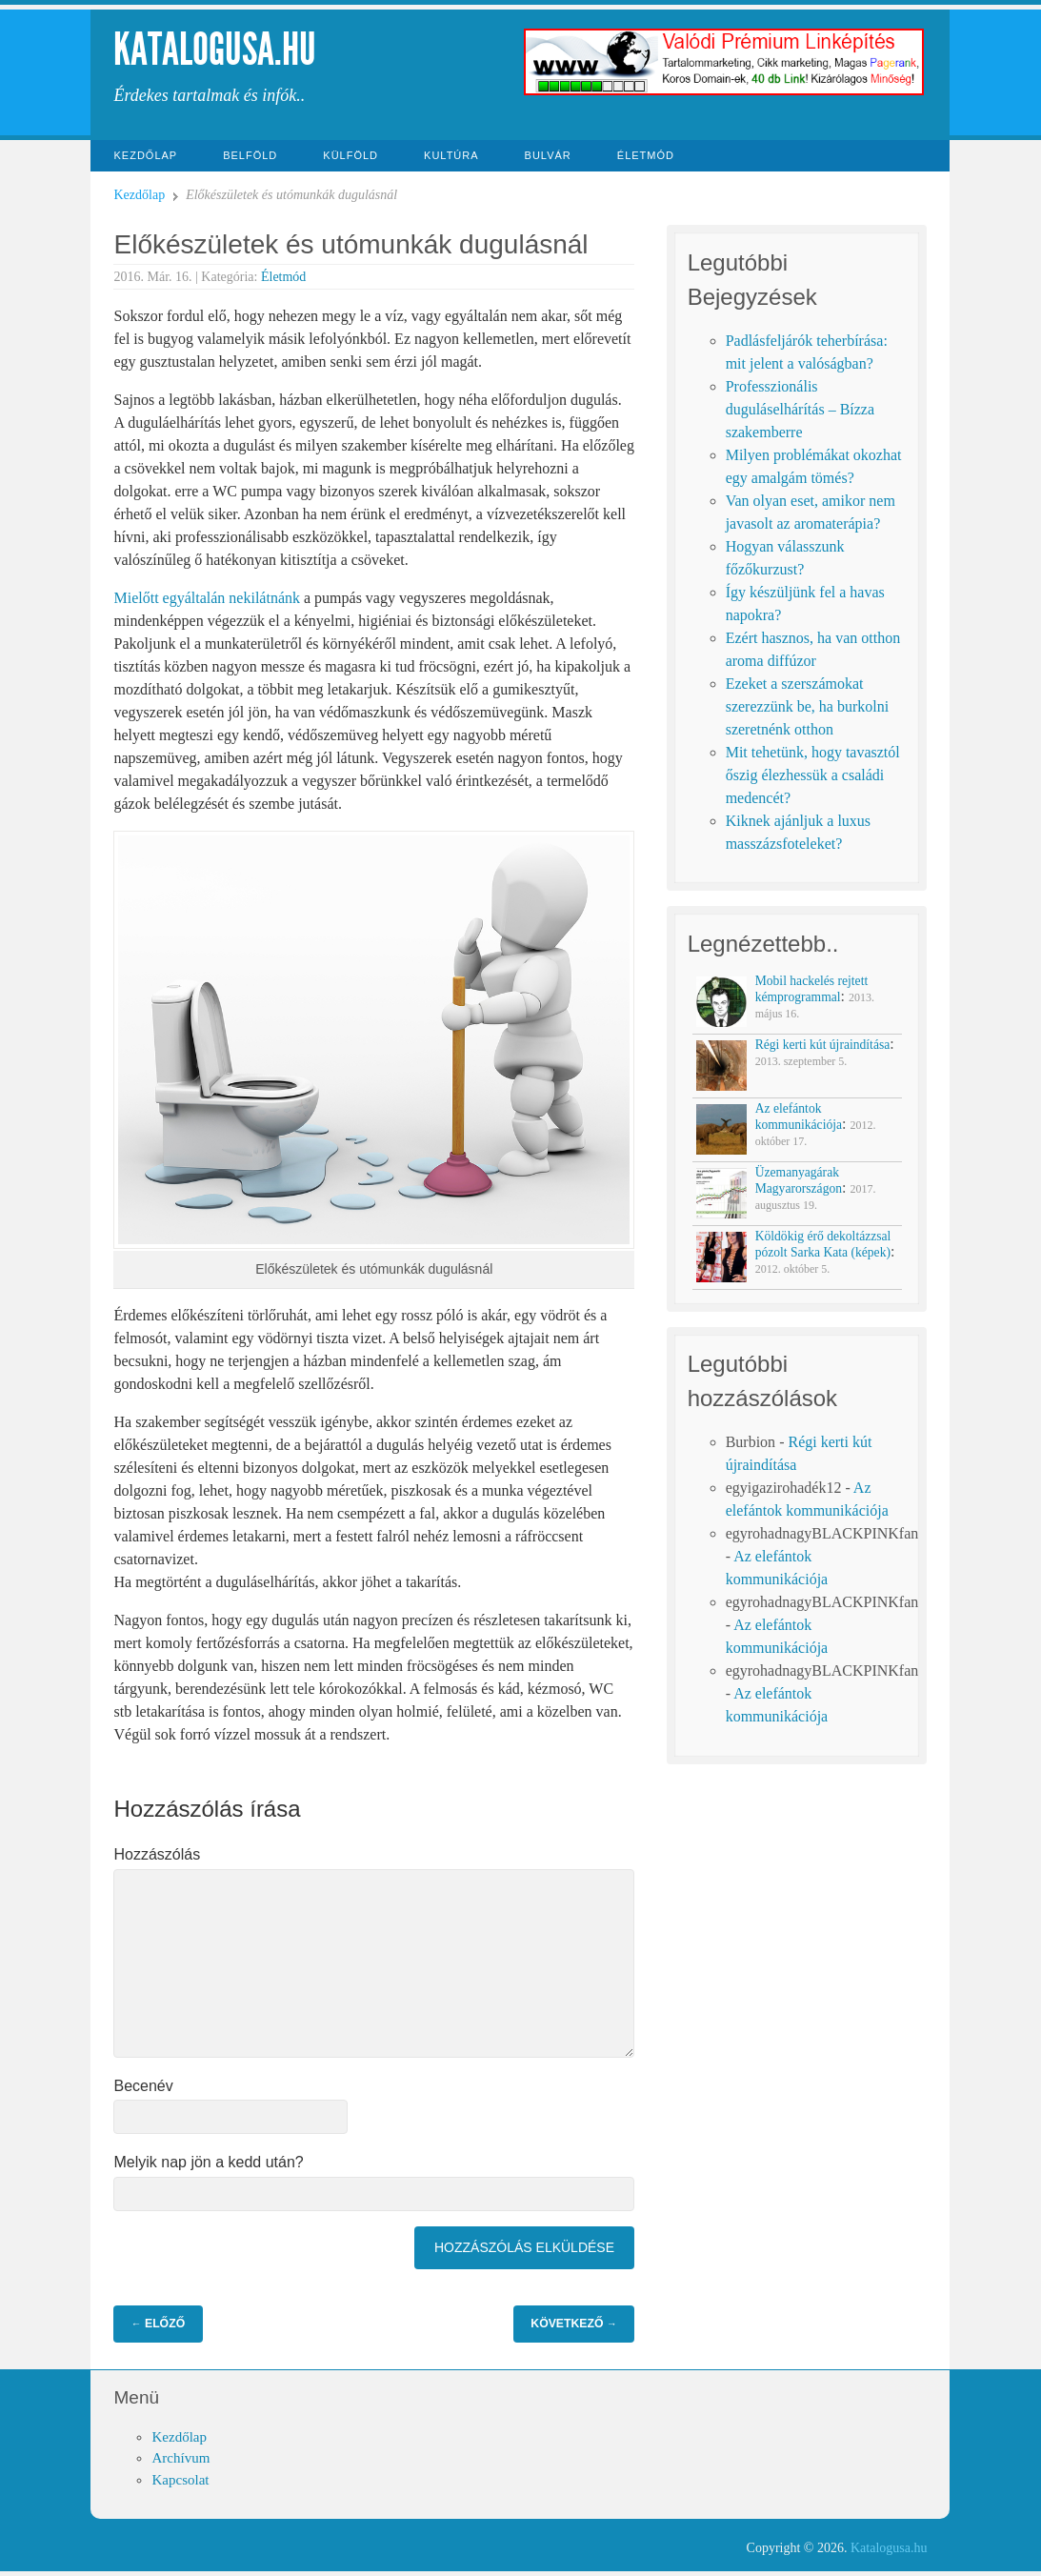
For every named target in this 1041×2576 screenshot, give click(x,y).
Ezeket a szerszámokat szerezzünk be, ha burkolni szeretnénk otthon (807, 706)
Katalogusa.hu (214, 49)
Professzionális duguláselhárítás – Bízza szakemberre (800, 409)
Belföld (250, 155)
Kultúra (451, 155)
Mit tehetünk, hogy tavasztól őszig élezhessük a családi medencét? (813, 775)
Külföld (350, 155)
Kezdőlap (145, 155)
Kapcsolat (180, 2479)
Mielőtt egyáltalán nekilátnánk (206, 598)
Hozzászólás (156, 1854)
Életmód (645, 155)
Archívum (180, 2457)
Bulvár (548, 155)
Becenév (142, 2086)
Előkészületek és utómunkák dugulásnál (350, 244)
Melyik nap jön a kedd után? (208, 2162)
